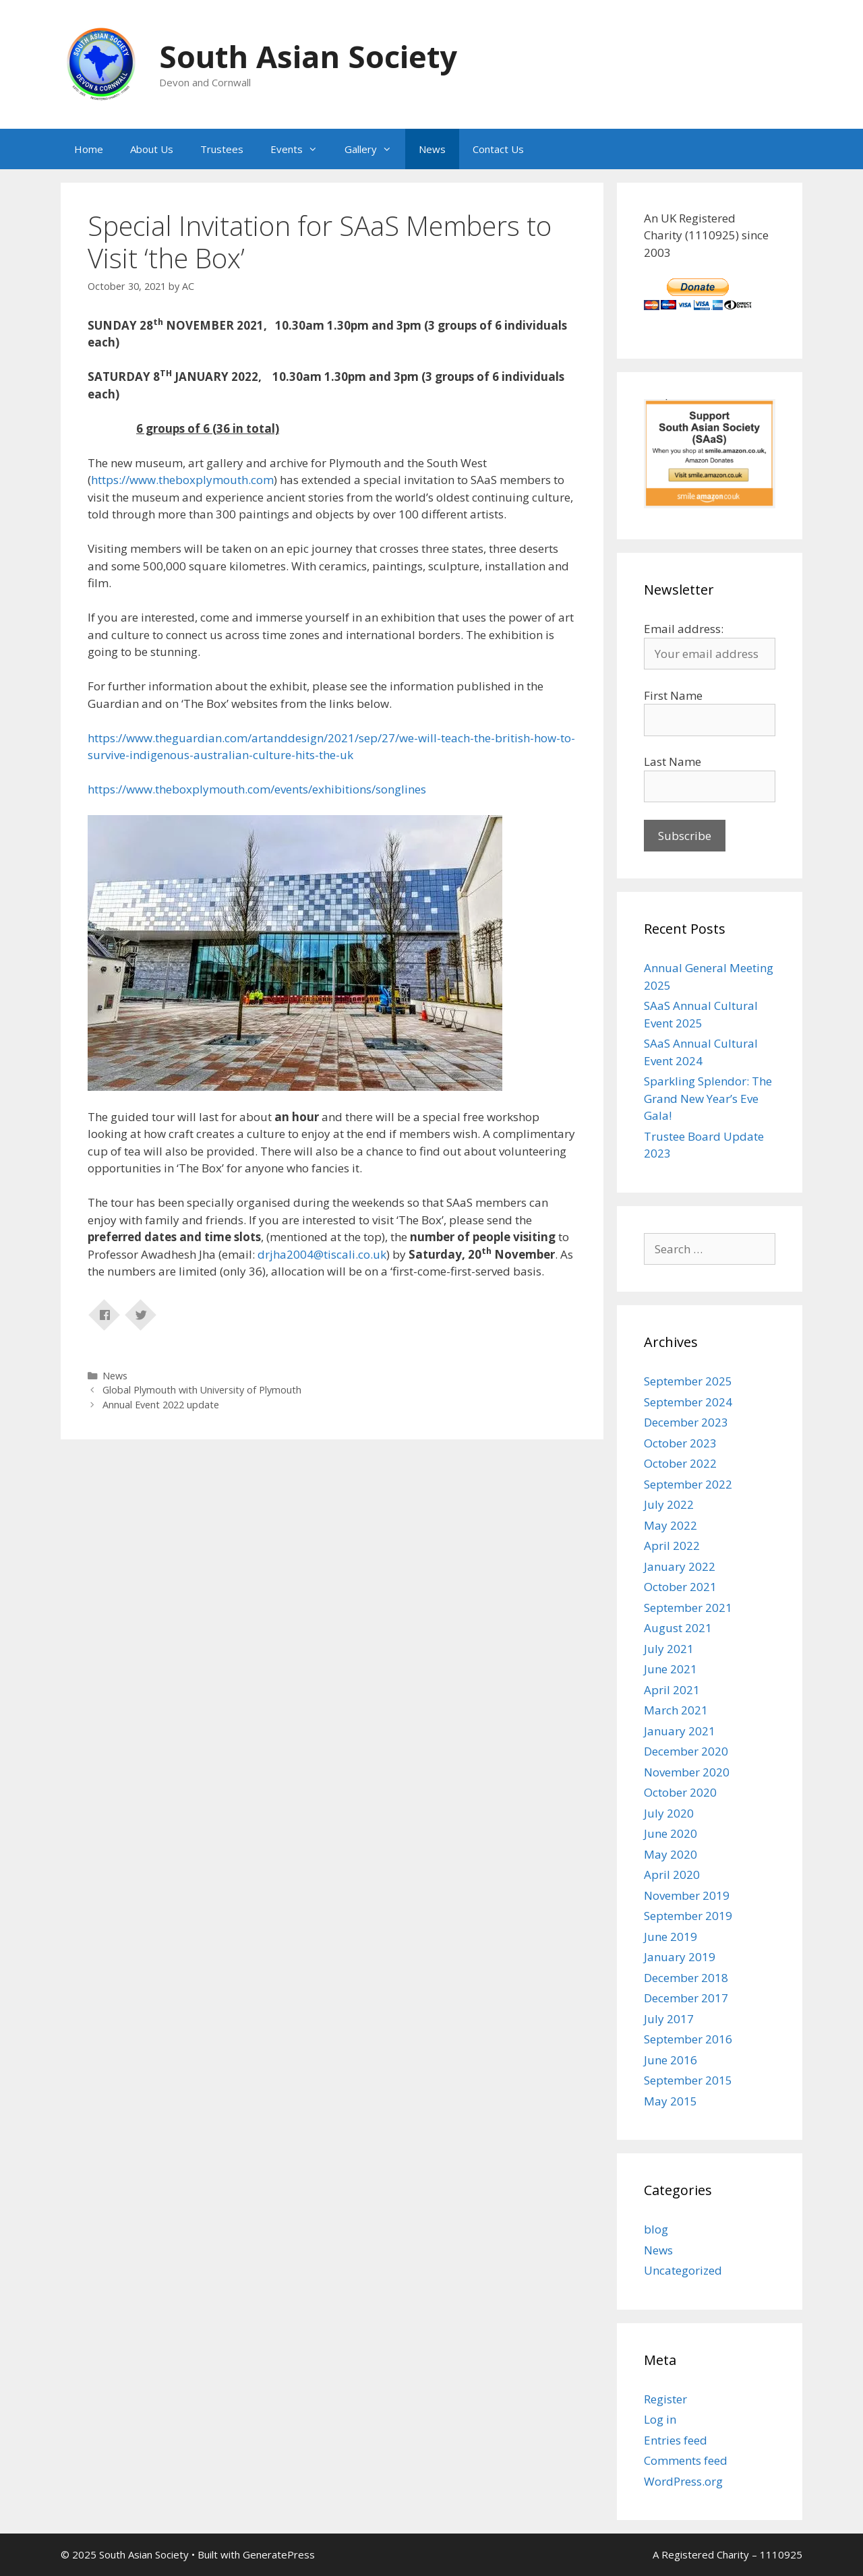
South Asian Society (308, 56)
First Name (673, 695)
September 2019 (688, 1915)
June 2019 (670, 1936)
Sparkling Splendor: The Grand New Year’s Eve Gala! (708, 1098)
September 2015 (688, 2080)
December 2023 (686, 1422)
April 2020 (672, 1874)
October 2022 (680, 1463)
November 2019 (687, 1895)
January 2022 (679, 1566)
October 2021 (680, 1586)
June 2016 (670, 2060)
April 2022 (672, 1545)
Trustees (221, 149)
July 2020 (669, 1813)
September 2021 (688, 1607)
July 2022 (669, 1504)
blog (656, 2229)
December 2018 (686, 1977)
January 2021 (679, 1731)
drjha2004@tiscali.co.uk (322, 1254)
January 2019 (679, 1957)
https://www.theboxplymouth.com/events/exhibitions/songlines (257, 789)
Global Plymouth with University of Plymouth (201, 1389)
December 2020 (686, 1751)
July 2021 (669, 1648)
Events (300, 149)
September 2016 (688, 2039)
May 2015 (670, 2101)
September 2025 (688, 1381)
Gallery (375, 149)
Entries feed (675, 2440)
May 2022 (670, 1525)
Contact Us (498, 149)
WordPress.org (683, 2481)
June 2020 (670, 1833)
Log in (660, 2419)
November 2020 (687, 1772)
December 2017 (686, 1998)
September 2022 (688, 1484)
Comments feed (685, 2460)
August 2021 (678, 1628)
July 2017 (669, 2019)
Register (665, 2399)
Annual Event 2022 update (160, 1404)
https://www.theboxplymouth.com (182, 479)
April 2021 (672, 1690)
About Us (151, 149)
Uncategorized (683, 2270)
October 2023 (680, 1443)
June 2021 (670, 1669)
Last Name (672, 761)
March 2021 (676, 1710)
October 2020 (680, 1792)
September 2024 (688, 1402)
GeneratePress (279, 2554)
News (432, 149)
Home (88, 149)
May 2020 (670, 1854)
